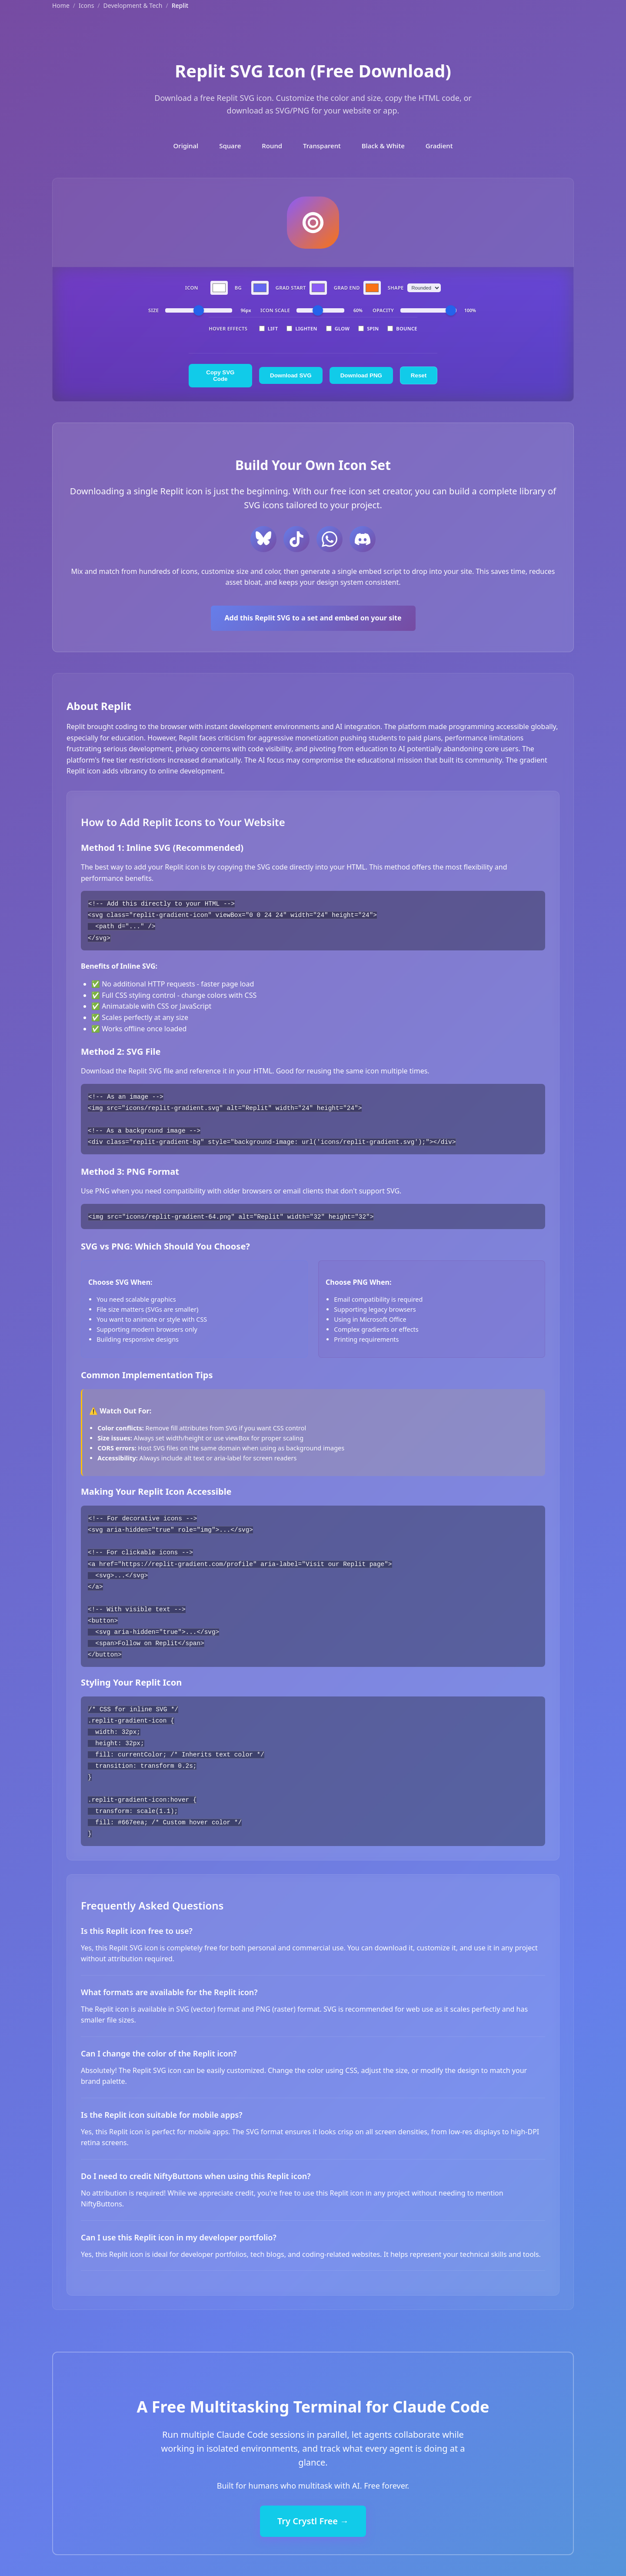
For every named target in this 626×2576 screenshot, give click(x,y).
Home (61, 5)
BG (238, 287)
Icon (191, 287)
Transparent (322, 145)
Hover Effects (228, 328)
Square (230, 145)
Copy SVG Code (220, 375)
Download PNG (361, 375)
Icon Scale (275, 310)
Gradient (439, 145)
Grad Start (291, 287)
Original (186, 145)
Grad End (347, 287)
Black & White (383, 145)
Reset (418, 375)
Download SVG (291, 375)
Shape (396, 287)
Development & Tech (133, 5)
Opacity (383, 310)
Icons (86, 5)
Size (153, 310)
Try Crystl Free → (313, 2514)
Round (272, 145)
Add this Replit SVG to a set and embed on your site (313, 618)
